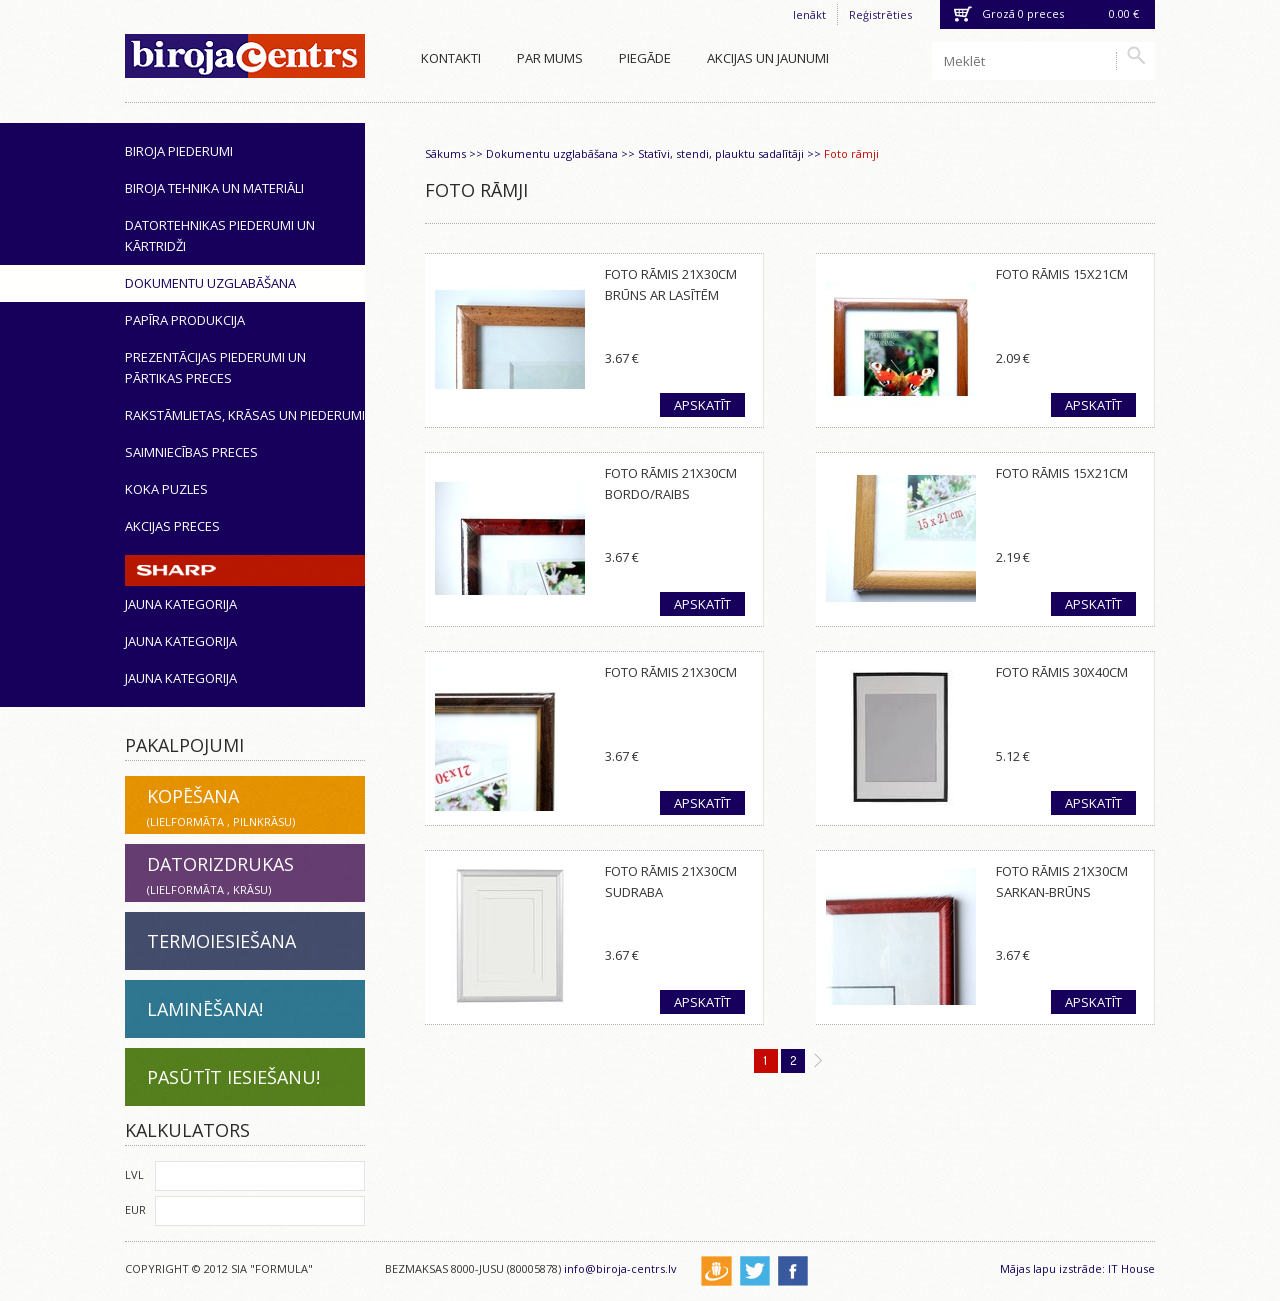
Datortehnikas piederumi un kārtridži (220, 235)
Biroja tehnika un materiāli (214, 188)
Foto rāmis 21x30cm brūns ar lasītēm (671, 284)
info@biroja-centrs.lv (620, 1268)
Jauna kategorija (181, 604)
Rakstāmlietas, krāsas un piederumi (245, 415)
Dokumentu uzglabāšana (210, 283)
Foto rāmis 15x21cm (1062, 274)
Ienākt (809, 14)
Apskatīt (702, 405)
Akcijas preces (172, 526)
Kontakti (451, 58)
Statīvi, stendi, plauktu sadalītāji (721, 153)
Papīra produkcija (185, 320)
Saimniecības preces (191, 452)
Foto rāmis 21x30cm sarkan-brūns (1062, 881)
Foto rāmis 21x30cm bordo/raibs (671, 483)
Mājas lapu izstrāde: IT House (1077, 1268)
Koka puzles (166, 489)
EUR (135, 1209)
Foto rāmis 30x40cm (1062, 672)
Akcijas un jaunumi (768, 58)
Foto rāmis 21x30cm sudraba (671, 881)
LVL (134, 1174)
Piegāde (645, 58)
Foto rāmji (851, 153)
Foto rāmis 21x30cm (671, 672)
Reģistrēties (880, 14)
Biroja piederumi (179, 151)
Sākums (445, 153)
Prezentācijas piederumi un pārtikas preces (215, 367)
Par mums (550, 58)
